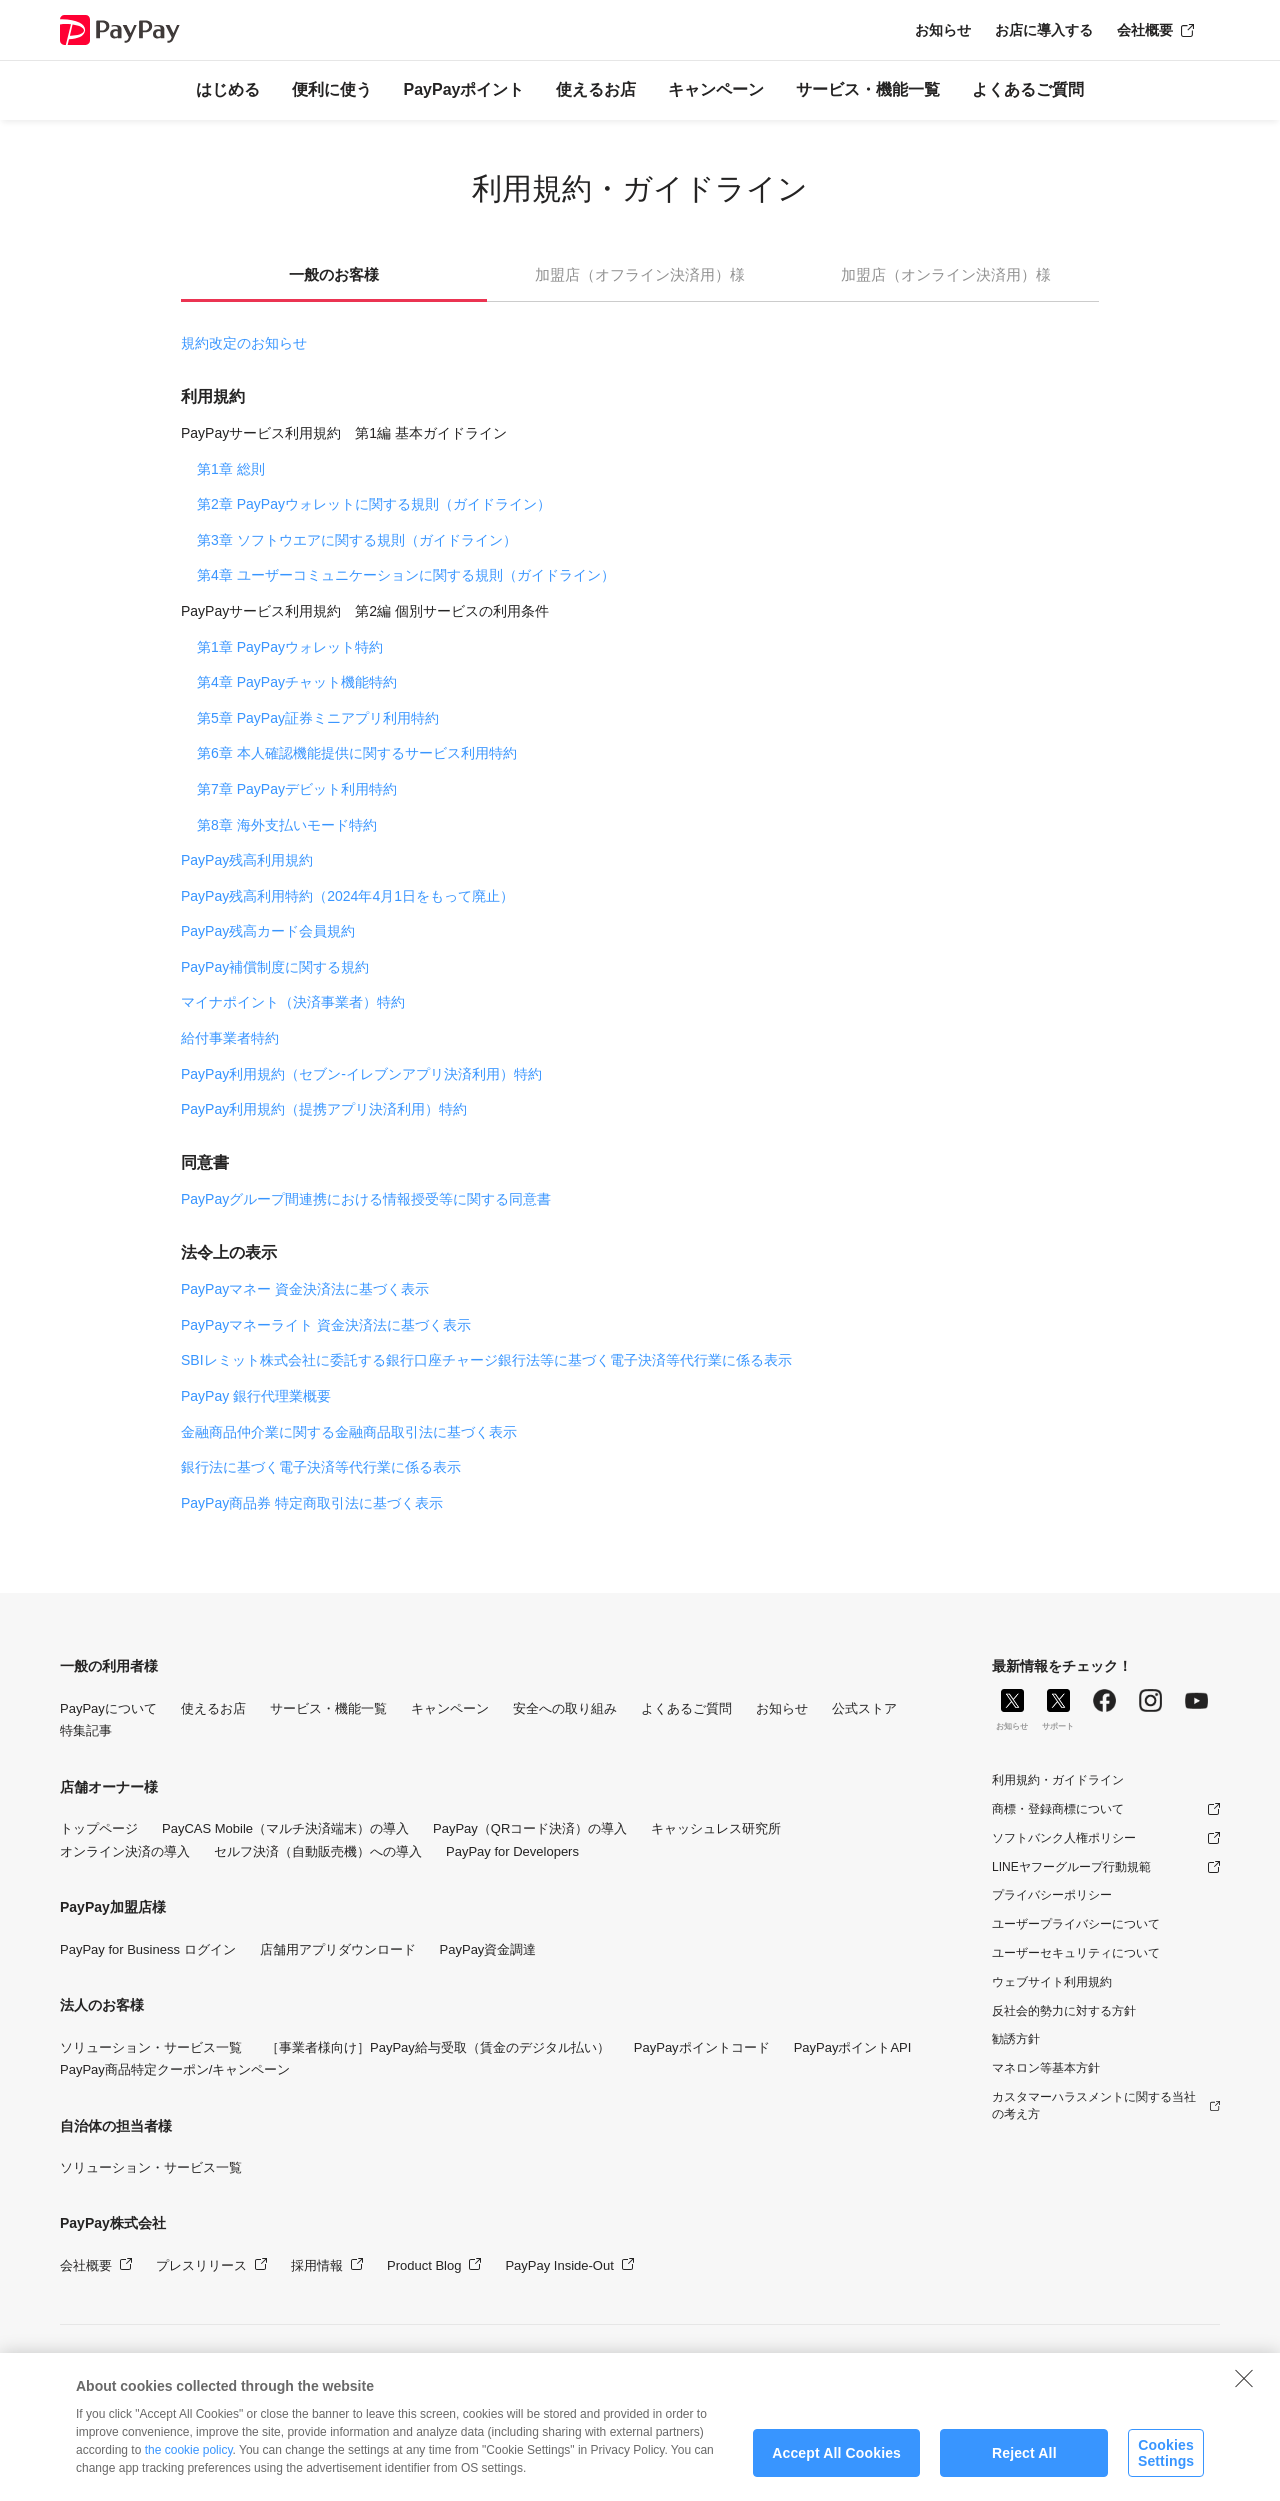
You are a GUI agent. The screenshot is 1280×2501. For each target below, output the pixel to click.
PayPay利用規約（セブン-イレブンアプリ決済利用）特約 (361, 1074)
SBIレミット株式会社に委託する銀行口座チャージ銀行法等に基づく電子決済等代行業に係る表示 (486, 1360)
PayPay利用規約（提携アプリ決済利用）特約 (324, 1109)
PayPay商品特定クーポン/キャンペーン (175, 2069)
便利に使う (332, 89)
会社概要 (1145, 30)
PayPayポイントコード (702, 2047)
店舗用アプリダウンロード (338, 1949)
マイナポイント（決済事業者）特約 (293, 1002)
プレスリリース (201, 2265)
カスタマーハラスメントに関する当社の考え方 (1094, 2105)
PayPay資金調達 (488, 1949)
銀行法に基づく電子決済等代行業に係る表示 (321, 1467)
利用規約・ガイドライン (1058, 1780)
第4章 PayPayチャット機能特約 (297, 682)
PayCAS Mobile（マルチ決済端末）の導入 (285, 1828)
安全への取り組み (565, 1708)
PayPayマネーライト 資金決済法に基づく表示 (326, 1325)
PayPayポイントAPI (853, 2047)
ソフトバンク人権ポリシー (1064, 1838)
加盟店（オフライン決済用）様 (640, 274)
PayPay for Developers (512, 1851)
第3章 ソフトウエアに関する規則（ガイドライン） (357, 540)
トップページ (99, 1828)
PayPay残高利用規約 (247, 860)
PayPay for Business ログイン (148, 1949)
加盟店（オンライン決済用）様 (946, 274)
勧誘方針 (1016, 2039)
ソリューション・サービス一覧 (151, 2047)
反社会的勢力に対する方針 (1064, 2011)
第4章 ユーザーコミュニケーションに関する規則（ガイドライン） (406, 575)
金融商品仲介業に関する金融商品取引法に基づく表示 (349, 1432)
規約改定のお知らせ (244, 343)
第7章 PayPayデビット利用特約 (297, 789)
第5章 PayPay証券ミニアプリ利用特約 (318, 718)
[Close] (1244, 2402)
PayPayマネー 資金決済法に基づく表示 (305, 1289)
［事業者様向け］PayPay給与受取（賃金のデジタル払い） (438, 2047)
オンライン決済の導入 (125, 1851)
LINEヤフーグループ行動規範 (1071, 1867)
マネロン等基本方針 (1046, 2068)
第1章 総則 (231, 469)
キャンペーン (716, 89)
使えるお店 (596, 89)
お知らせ (943, 30)
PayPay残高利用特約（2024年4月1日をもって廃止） (347, 896)
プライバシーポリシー (1052, 1895)
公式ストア (864, 1708)
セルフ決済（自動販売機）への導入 (318, 1851)
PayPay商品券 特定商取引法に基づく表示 (312, 1503)
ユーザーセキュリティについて (1076, 1953)
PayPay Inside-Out (559, 2265)
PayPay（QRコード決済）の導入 (530, 1828)
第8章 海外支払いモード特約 (287, 825)
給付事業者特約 (230, 1038)
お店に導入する (1044, 30)
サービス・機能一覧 (868, 89)
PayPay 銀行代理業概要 (256, 1396)
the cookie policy (189, 2474)
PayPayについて (108, 1708)
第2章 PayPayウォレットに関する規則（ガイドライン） (374, 504)
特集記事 (86, 1730)
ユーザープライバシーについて (1076, 1924)
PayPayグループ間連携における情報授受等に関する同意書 (366, 1199)
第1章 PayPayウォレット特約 (290, 647)
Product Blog (424, 2265)
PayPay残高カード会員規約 (268, 931)
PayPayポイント (464, 89)
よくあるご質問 (1028, 89)
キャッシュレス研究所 (716, 1828)
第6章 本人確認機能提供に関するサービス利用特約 (357, 753)
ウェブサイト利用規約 (1052, 1982)
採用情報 (317, 2265)
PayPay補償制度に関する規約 (275, 967)
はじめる (228, 89)
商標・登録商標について (1058, 1809)
